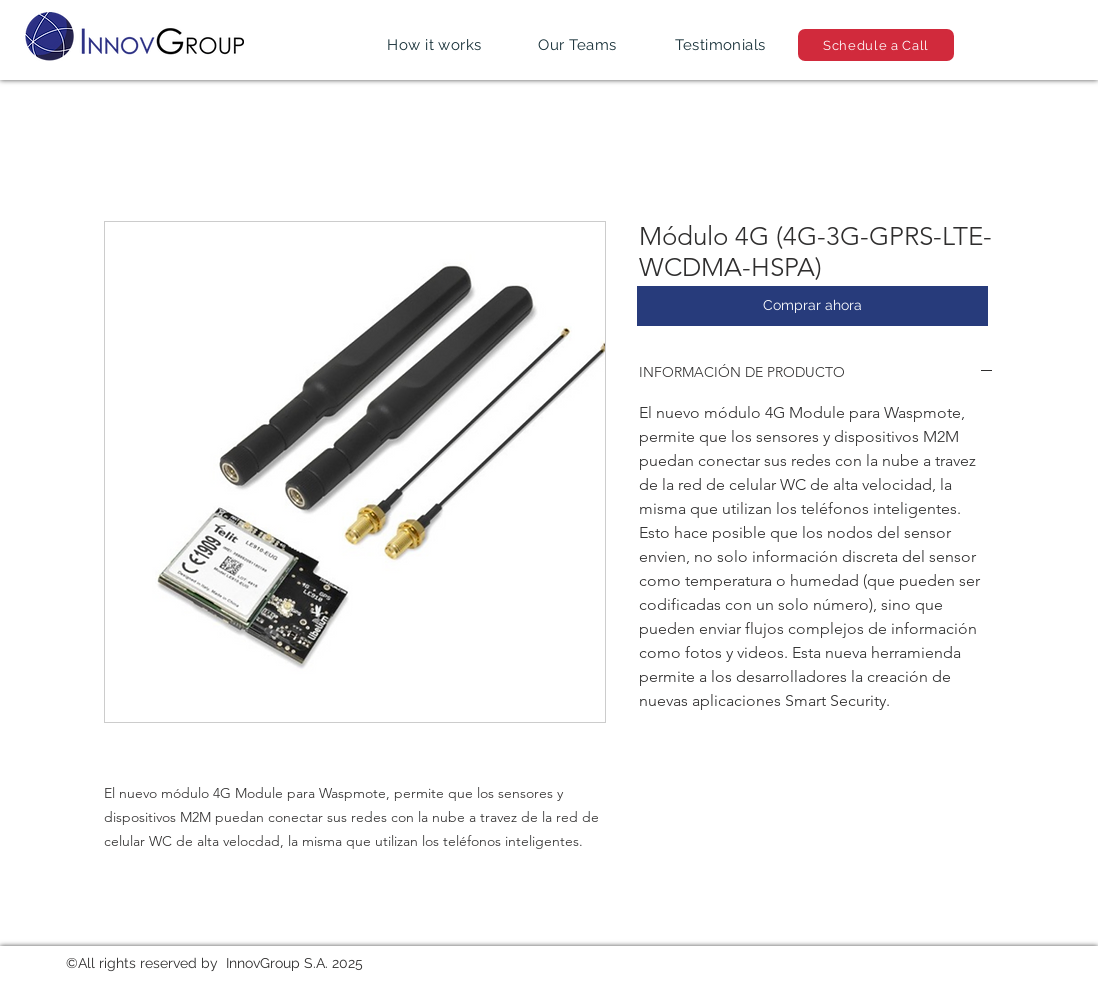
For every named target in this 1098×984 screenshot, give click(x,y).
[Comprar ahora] (812, 306)
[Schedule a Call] (876, 45)
